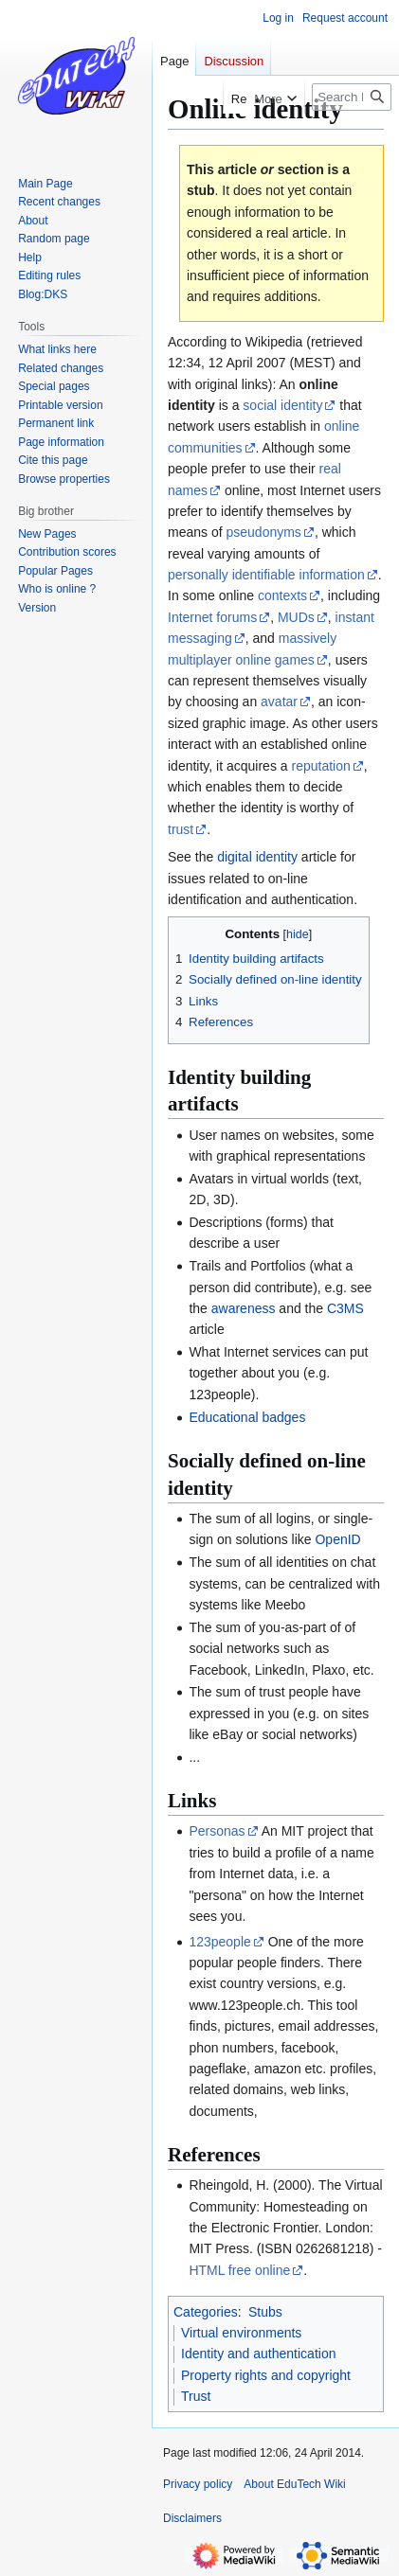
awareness (243, 1308)
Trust (195, 2396)
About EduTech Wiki (294, 2484)
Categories (205, 2311)
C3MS (345, 1308)
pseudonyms (263, 532)
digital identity (257, 856)
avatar (279, 701)
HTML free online (239, 2270)
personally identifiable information (266, 574)
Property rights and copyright (266, 2375)
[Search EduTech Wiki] (351, 97)
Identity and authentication (258, 2353)
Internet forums (212, 617)
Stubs (265, 2311)
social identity (282, 405)
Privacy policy (197, 2484)
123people (219, 1941)
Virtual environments (241, 2332)
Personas (217, 1831)
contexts (282, 595)
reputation (320, 765)
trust (180, 829)
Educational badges (247, 1417)
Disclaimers (192, 2518)
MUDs (296, 617)
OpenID (337, 1539)
